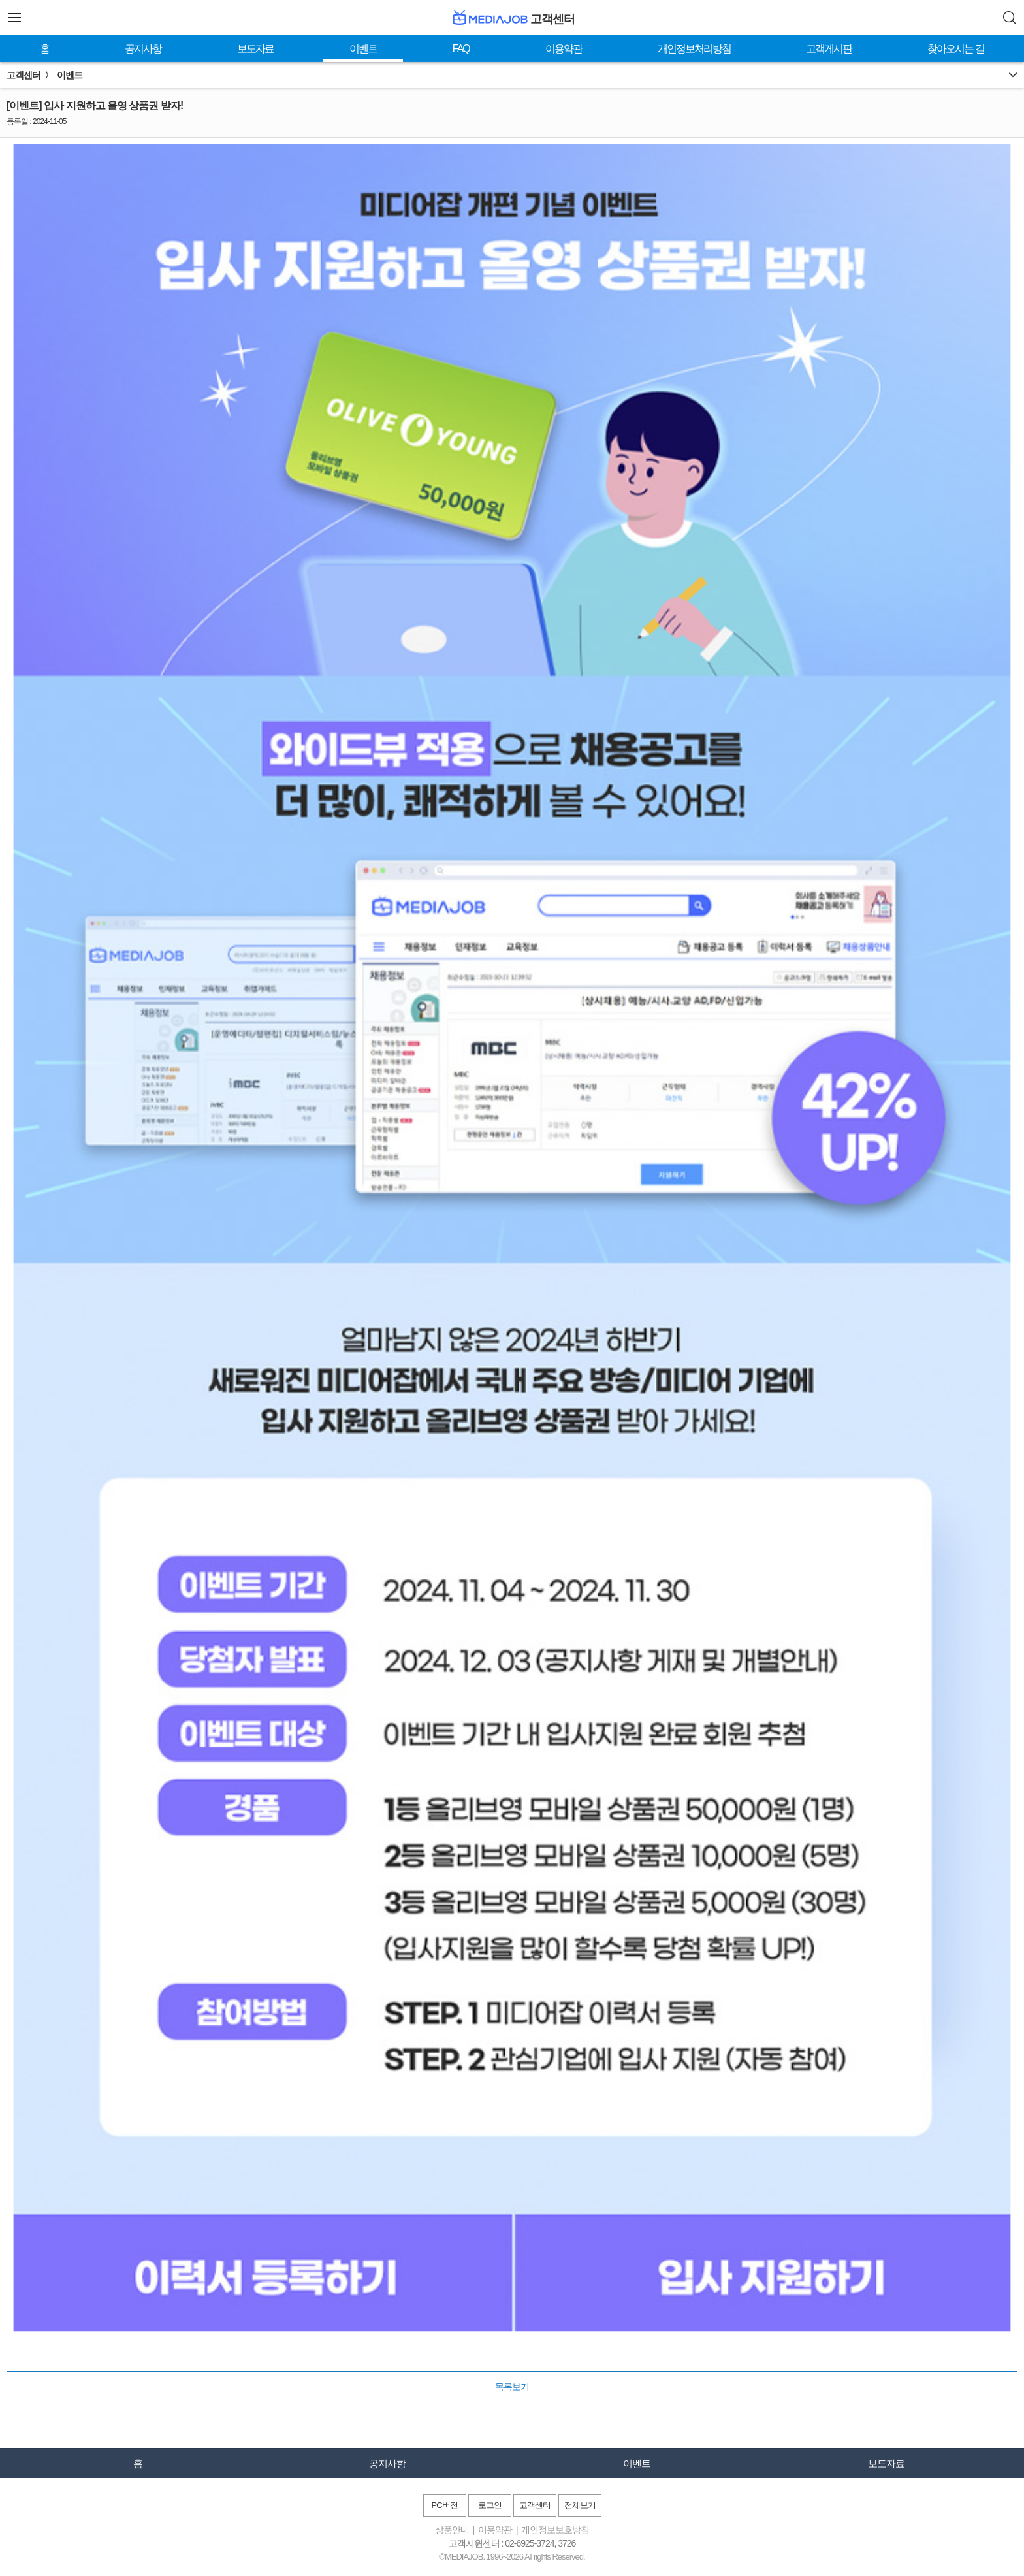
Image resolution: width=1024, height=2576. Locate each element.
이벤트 (363, 48)
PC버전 (444, 2505)
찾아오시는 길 (955, 48)
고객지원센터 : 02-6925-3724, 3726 (512, 2543)
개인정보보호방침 (555, 2529)
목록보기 (512, 2386)
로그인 (490, 2505)
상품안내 (452, 2529)
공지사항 (143, 48)
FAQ (461, 48)
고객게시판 (829, 48)
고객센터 (535, 2505)
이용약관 (563, 48)
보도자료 (255, 48)
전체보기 (580, 2505)
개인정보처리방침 (694, 48)
